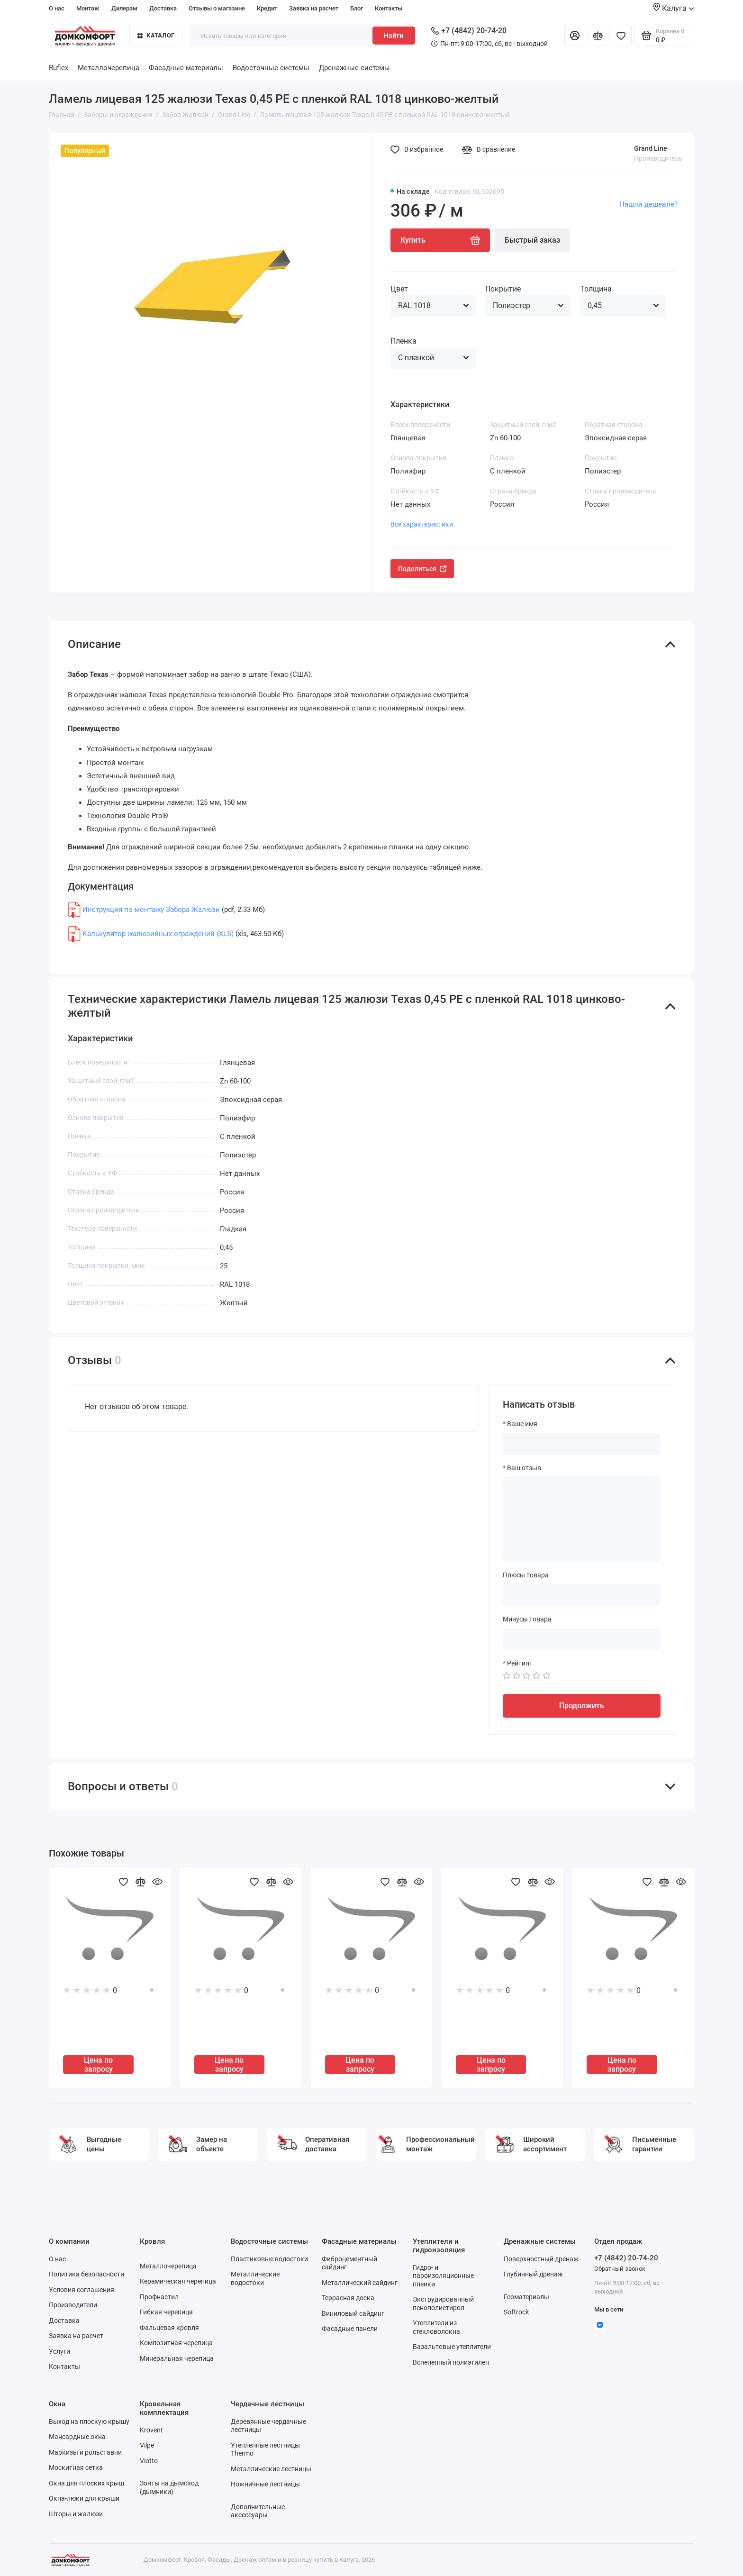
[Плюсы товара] (582, 1595)
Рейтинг (519, 1663)
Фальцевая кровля (169, 2327)
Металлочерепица (108, 68)
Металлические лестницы (271, 2469)
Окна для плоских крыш (86, 2483)
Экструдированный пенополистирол (443, 2303)
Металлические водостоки (255, 2278)
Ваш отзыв (524, 1468)
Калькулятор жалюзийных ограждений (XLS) (158, 933)
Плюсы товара (526, 1575)
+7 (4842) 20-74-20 (469, 30)
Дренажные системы (354, 68)
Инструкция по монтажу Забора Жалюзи (151, 909)
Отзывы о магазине (217, 8)
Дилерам (124, 8)
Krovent (151, 2430)
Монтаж (88, 8)
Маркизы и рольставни (85, 2452)
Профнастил (159, 2297)
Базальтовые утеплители (452, 2346)
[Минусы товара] (582, 1639)
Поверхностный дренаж (541, 2259)
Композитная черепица (176, 2343)
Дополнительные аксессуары (258, 2511)
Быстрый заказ (532, 240)
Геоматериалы (526, 2297)
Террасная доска (348, 2298)
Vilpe (147, 2445)
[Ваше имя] (582, 1444)
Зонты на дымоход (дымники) (169, 2487)
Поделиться (422, 569)
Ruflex (58, 68)
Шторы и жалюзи (76, 2514)
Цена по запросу (98, 2065)
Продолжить (581, 1705)
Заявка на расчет (313, 8)
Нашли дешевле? (648, 204)
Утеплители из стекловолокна (436, 2327)
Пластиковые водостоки (269, 2259)
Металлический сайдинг (360, 2282)
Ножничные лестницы (265, 2484)
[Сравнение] (598, 35)
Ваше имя (522, 1424)
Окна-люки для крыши (84, 2498)
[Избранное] (621, 35)
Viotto (149, 2461)
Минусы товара (527, 1619)
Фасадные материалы (186, 68)
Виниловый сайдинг (353, 2313)
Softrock (516, 2312)
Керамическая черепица (178, 2281)
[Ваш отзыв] (582, 1519)
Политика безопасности (86, 2274)
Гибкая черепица (166, 2312)
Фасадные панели (350, 2328)
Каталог (155, 35)
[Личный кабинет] (574, 35)
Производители (73, 2305)
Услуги (59, 2351)
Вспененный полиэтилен (451, 2362)
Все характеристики (421, 524)
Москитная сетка (76, 2467)
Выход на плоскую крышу (89, 2421)
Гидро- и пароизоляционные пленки (443, 2276)
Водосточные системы (271, 68)
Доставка (163, 8)
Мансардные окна (77, 2436)
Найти (393, 35)
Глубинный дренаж (533, 2274)
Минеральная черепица (177, 2358)
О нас (56, 8)
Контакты (388, 8)
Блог (356, 8)
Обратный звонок (619, 2268)
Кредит (267, 8)
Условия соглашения (81, 2290)
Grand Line (650, 148)
